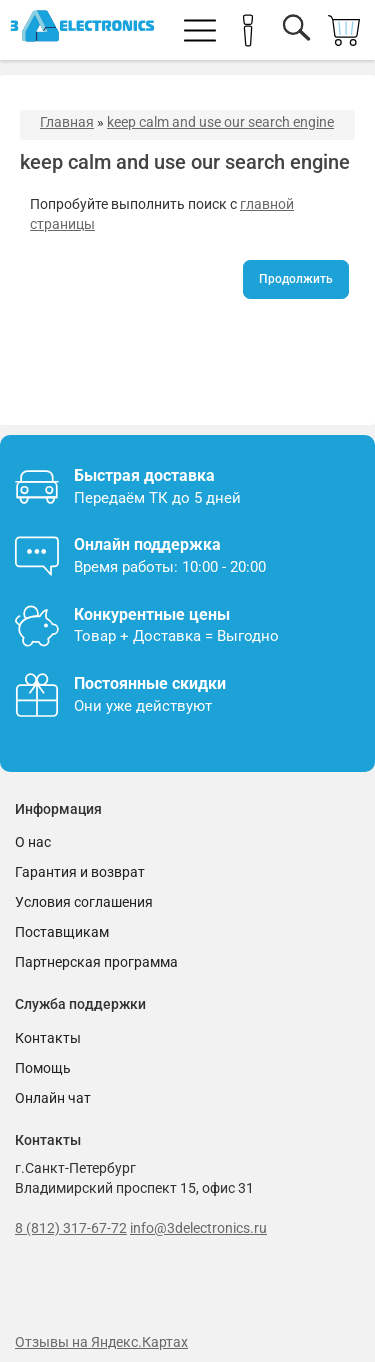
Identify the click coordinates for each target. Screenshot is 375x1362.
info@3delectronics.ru (198, 1228)
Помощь (43, 1068)
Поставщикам (62, 932)
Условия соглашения (84, 902)
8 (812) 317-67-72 (71, 1228)
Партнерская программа (96, 962)
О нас (33, 842)
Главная (67, 122)
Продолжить (296, 279)
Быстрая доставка (144, 475)
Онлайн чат (53, 1098)
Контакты (48, 1038)
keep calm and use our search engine (220, 122)
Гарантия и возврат (80, 872)
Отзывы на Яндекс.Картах (101, 1342)
